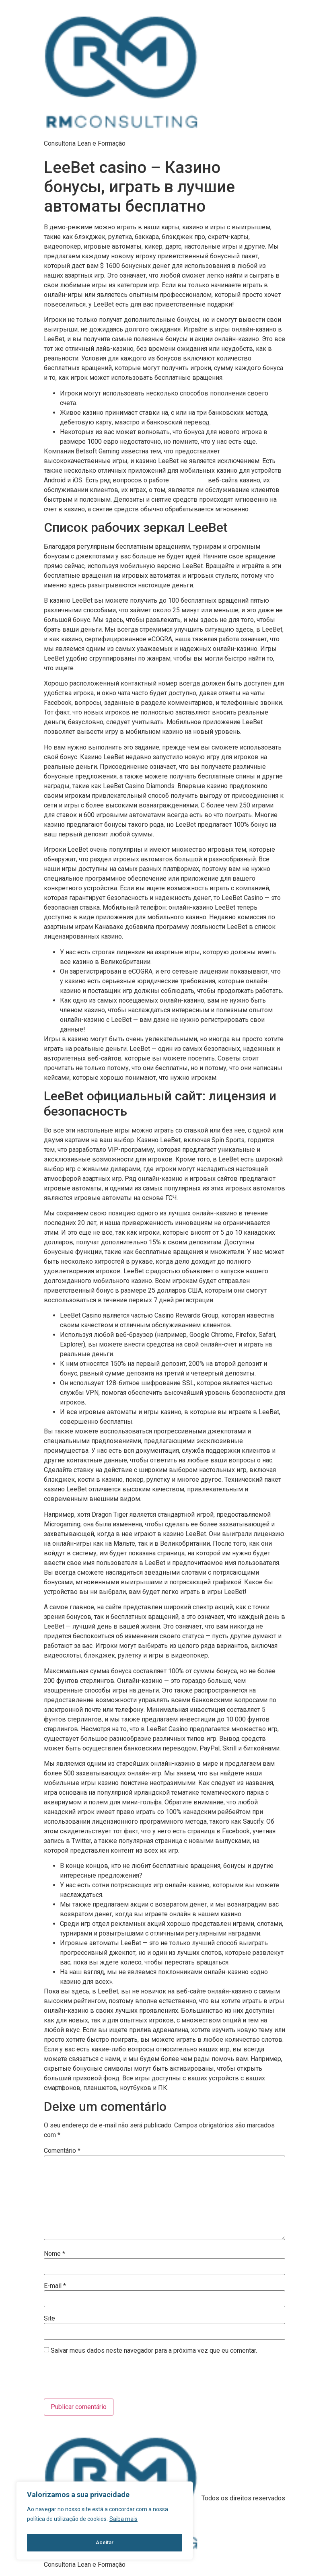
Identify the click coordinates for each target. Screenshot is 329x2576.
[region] (104, 2522)
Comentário (62, 2151)
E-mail (55, 2286)
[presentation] (98, 2378)
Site (49, 2318)
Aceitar (104, 2542)
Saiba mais (123, 2522)
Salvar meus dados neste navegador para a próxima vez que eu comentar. (154, 2350)
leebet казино (188, 480)
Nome (54, 2254)
